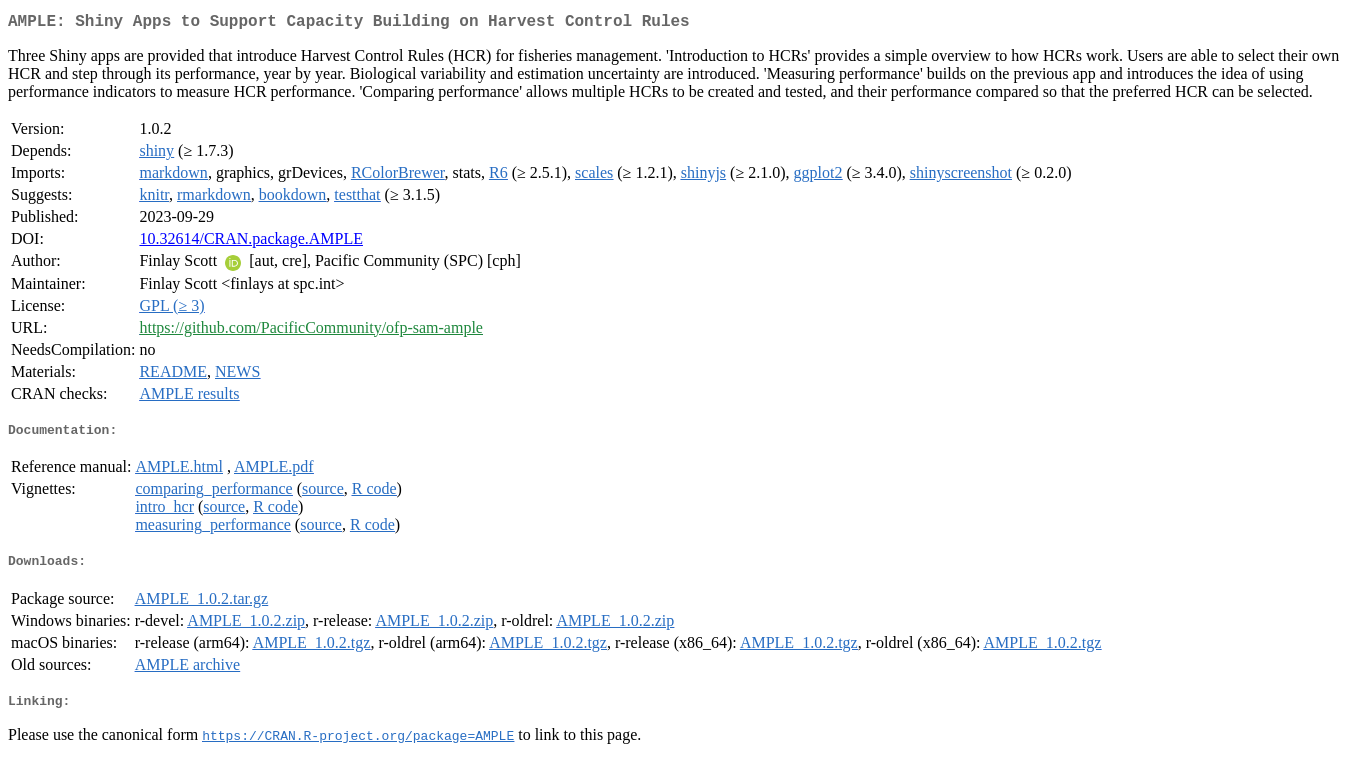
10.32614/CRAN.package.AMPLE (251, 242)
